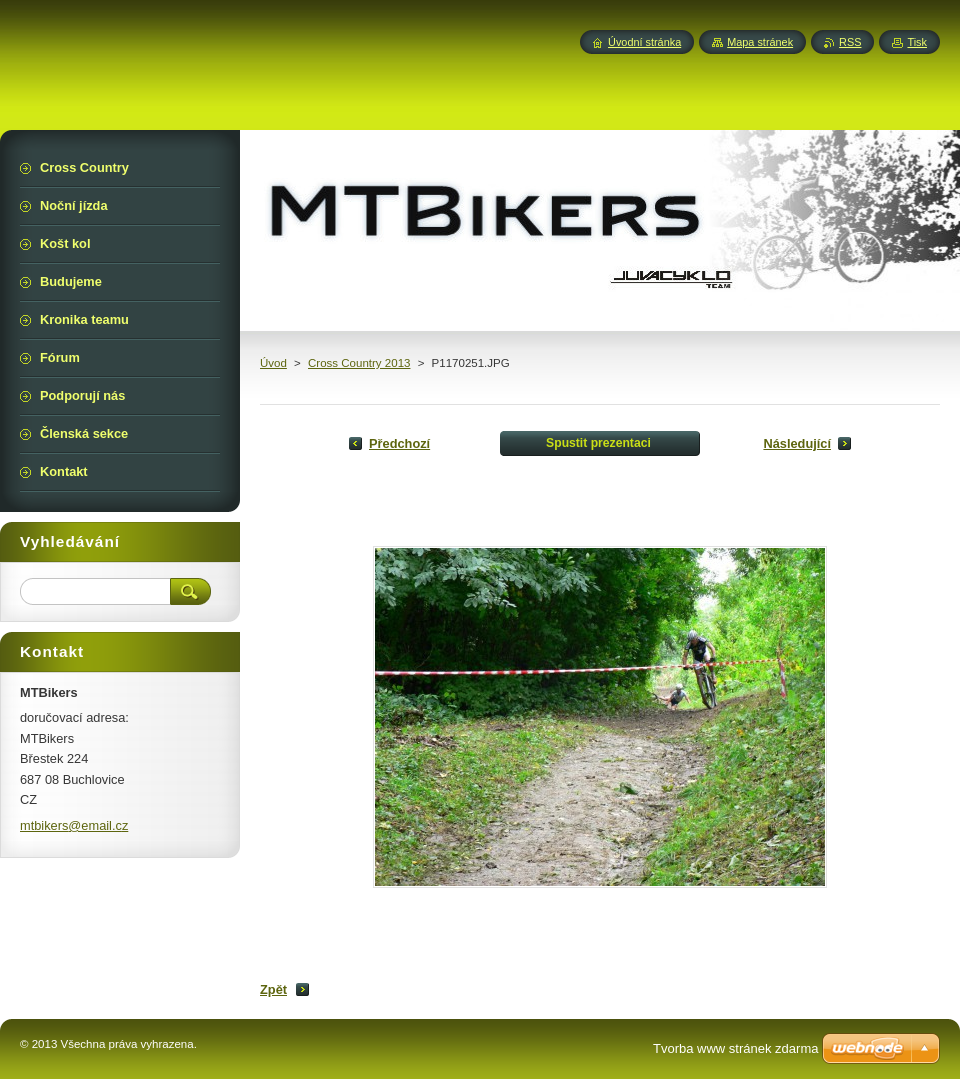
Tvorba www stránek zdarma (735, 1048)
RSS (850, 42)
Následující (797, 443)
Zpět (273, 989)
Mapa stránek (760, 42)
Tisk (917, 42)
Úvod (273, 363)
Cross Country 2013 (359, 363)
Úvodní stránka (644, 42)
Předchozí (399, 443)
